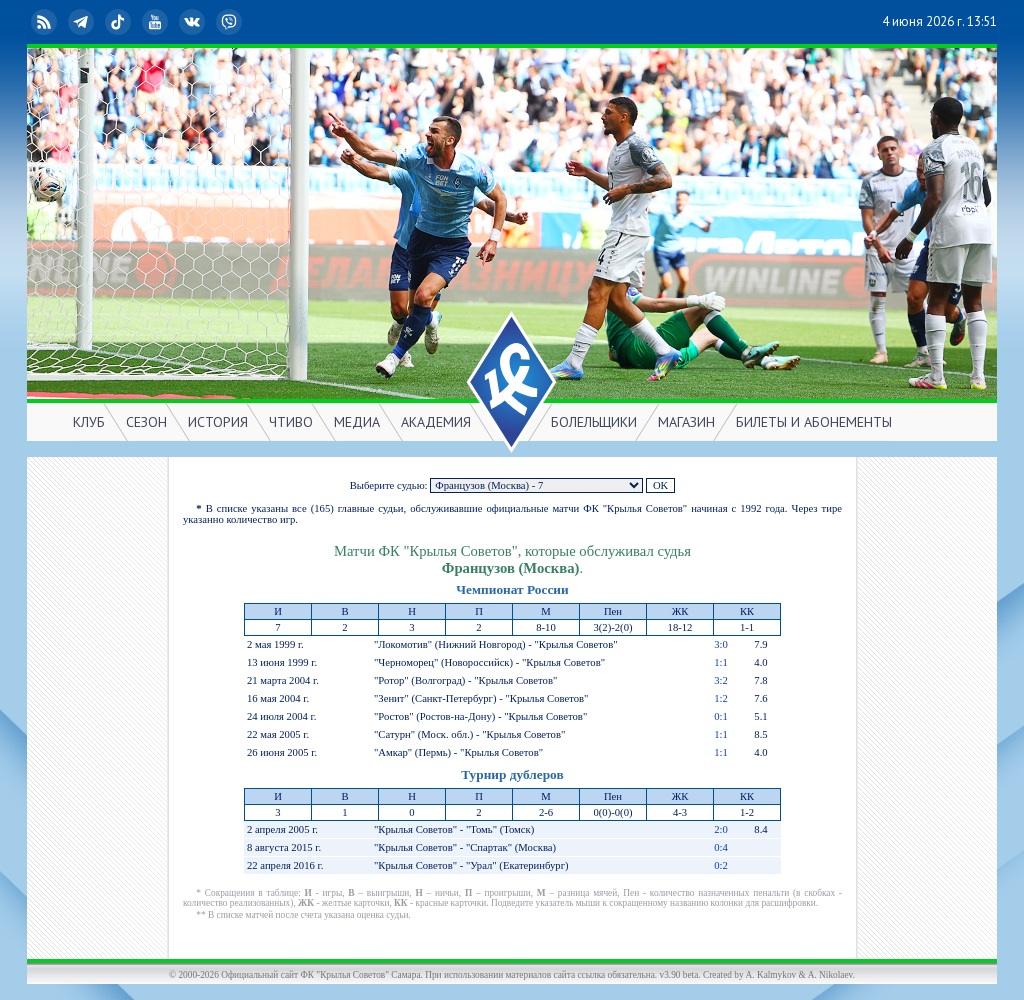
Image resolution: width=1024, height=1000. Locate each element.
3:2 (721, 680)
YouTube (157, 22)
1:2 (721, 698)
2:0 (721, 829)
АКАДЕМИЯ (436, 422)
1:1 (721, 662)
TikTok (120, 22)
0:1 (721, 716)
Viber (231, 22)
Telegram (83, 22)
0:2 (721, 865)
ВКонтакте (194, 22)
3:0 (721, 644)
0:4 (721, 847)
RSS (46, 22)
